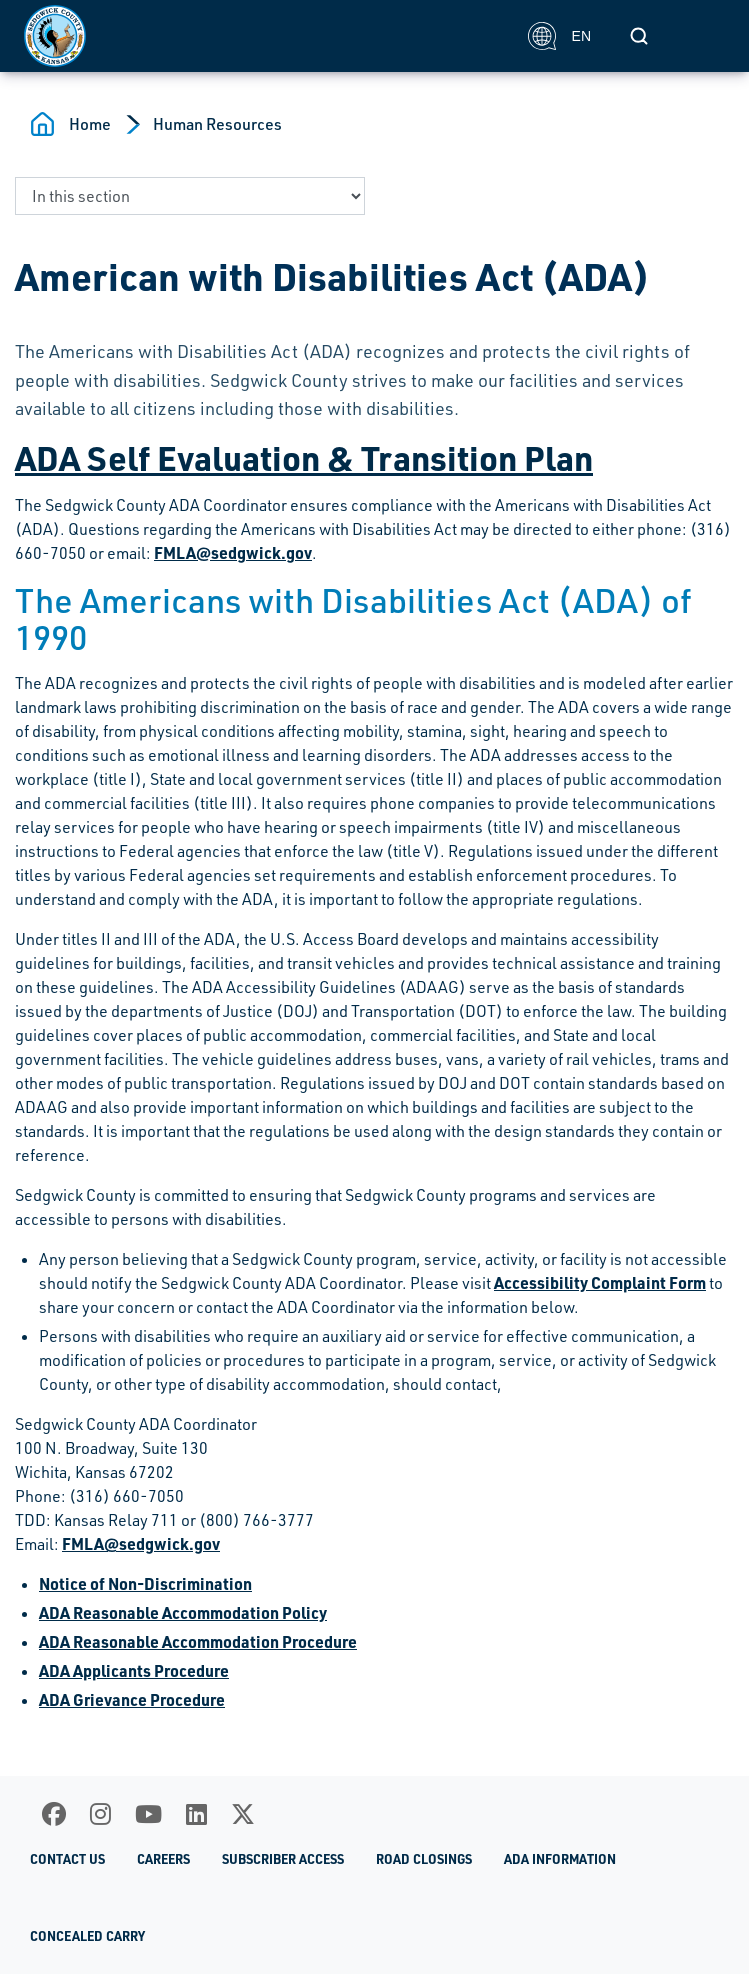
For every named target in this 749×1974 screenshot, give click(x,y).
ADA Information (560, 1859)
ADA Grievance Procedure (132, 1699)
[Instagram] (100, 1814)
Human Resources (217, 123)
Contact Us (67, 1859)
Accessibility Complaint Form (600, 1282)
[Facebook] (54, 1814)
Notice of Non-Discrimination (145, 1583)
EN (559, 36)
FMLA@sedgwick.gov (233, 552)
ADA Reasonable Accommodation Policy (183, 1612)
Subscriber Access (283, 1859)
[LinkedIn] (196, 1814)
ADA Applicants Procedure (134, 1670)
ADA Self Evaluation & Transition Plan (304, 457)
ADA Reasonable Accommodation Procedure (198, 1641)
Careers (163, 1859)
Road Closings (424, 1859)
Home (90, 123)
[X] (243, 1814)
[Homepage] (265, 36)
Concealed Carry (87, 1936)
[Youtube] (148, 1814)
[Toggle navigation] (703, 36)
